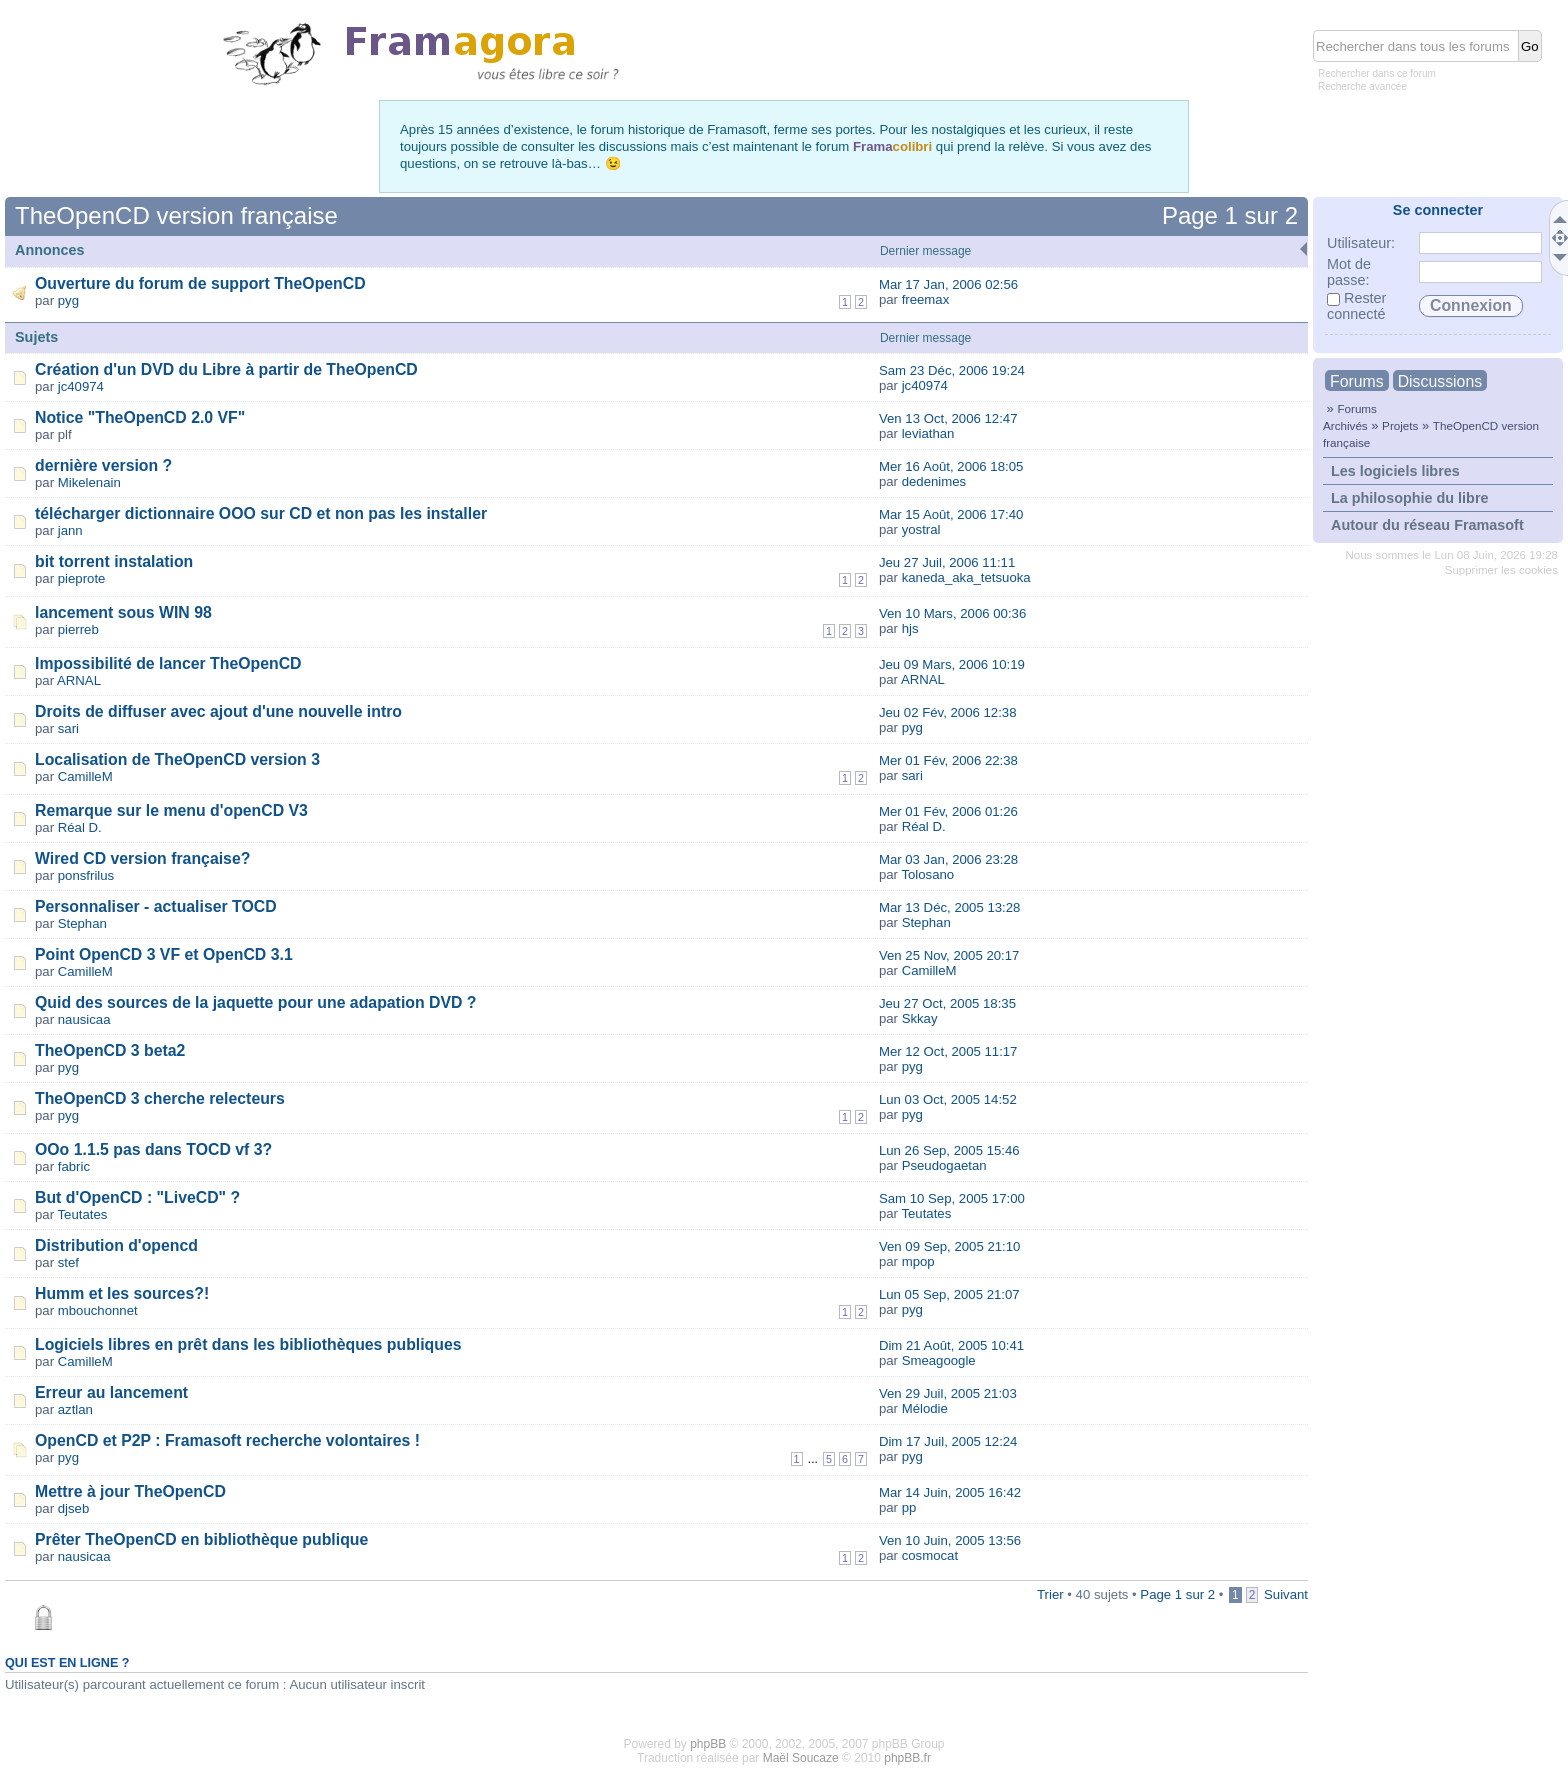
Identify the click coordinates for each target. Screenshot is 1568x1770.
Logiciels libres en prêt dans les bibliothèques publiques (248, 1344)
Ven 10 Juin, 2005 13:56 (950, 1540)
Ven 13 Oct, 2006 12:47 (948, 418)
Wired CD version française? (142, 858)
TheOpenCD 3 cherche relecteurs (160, 1098)
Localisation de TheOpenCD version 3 (177, 759)
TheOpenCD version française (176, 215)
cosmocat (930, 1555)
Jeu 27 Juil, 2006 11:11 (947, 562)
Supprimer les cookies (1501, 570)
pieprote (82, 578)
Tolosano (927, 874)
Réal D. (80, 827)
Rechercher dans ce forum (1377, 73)
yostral (921, 529)
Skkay (920, 1018)
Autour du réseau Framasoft (1427, 525)
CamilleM (85, 776)
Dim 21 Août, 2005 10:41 (951, 1345)
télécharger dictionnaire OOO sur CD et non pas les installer (261, 513)
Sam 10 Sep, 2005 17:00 (952, 1198)
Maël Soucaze (801, 1758)
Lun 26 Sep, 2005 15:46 (949, 1150)
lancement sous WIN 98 (123, 612)
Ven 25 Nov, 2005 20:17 (949, 955)
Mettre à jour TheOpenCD (130, 1491)
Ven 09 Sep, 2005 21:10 (950, 1246)
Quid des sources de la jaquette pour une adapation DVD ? (256, 1002)
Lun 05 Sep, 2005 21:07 (949, 1294)
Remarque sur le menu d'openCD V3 (171, 810)
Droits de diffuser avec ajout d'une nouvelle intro (218, 711)
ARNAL (79, 680)
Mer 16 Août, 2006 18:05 (951, 466)
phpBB (708, 1744)
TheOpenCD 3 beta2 (110, 1050)
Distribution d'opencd (116, 1245)
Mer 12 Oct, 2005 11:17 (948, 1051)
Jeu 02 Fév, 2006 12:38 (948, 712)
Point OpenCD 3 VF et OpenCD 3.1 (164, 954)
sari (68, 728)
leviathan (928, 433)
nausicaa (84, 1019)
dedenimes (934, 481)
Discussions (1440, 381)
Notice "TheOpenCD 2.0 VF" (140, 417)
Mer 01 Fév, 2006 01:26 (948, 811)
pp (909, 1507)
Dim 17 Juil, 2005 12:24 (948, 1441)
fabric (74, 1166)
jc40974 (81, 386)
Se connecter (1438, 210)
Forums (1357, 381)
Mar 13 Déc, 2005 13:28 (950, 907)
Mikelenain (89, 482)
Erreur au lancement (111, 1392)
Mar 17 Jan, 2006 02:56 (948, 284)
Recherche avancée (1362, 86)
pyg (68, 300)
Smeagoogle (939, 1360)
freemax (926, 299)
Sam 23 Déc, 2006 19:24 (952, 370)
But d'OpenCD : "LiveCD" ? (137, 1197)
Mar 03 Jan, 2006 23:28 (948, 859)
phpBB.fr (907, 1758)
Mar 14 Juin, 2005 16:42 (950, 1492)
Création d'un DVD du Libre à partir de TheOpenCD (226, 369)
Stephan (82, 923)
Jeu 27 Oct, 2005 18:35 (947, 1003)
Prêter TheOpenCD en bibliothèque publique (201, 1539)
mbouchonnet (98, 1310)
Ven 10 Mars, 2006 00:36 (952, 613)
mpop (918, 1261)
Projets (1400, 425)
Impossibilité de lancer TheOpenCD (168, 663)
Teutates (83, 1214)
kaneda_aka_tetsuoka (966, 577)
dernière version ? (103, 465)
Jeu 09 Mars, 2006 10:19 (952, 664)
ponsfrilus (86, 875)
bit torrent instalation (114, 561)
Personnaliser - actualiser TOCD (156, 906)
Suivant (1286, 1594)
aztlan (75, 1409)
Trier (1050, 1594)
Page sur (1230, 215)
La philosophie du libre (1410, 498)
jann (70, 530)
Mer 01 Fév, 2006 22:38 (948, 760)
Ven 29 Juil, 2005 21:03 (948, 1393)
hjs (910, 628)
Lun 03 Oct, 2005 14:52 (948, 1099)
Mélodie (925, 1408)
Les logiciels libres (1395, 471)
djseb (74, 1508)
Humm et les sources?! (122, 1293)
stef (68, 1262)
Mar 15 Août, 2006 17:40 (951, 514)
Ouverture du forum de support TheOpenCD (200, 283)
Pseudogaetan (944, 1165)
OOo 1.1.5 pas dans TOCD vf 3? (153, 1149)
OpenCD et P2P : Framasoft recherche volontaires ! (227, 1440)
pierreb (78, 629)
